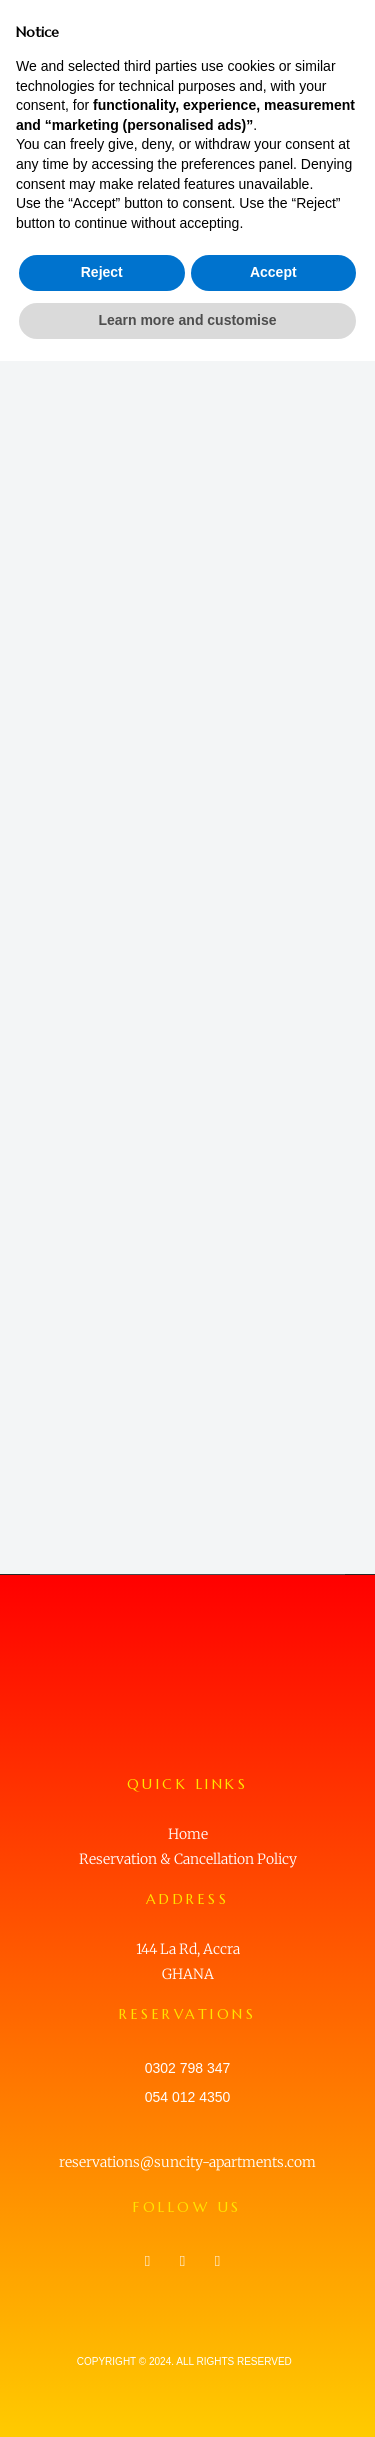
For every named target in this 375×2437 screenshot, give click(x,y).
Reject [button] (102, 2349)
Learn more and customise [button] (187, 2396)
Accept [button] (273, 2349)
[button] (342, 30)
